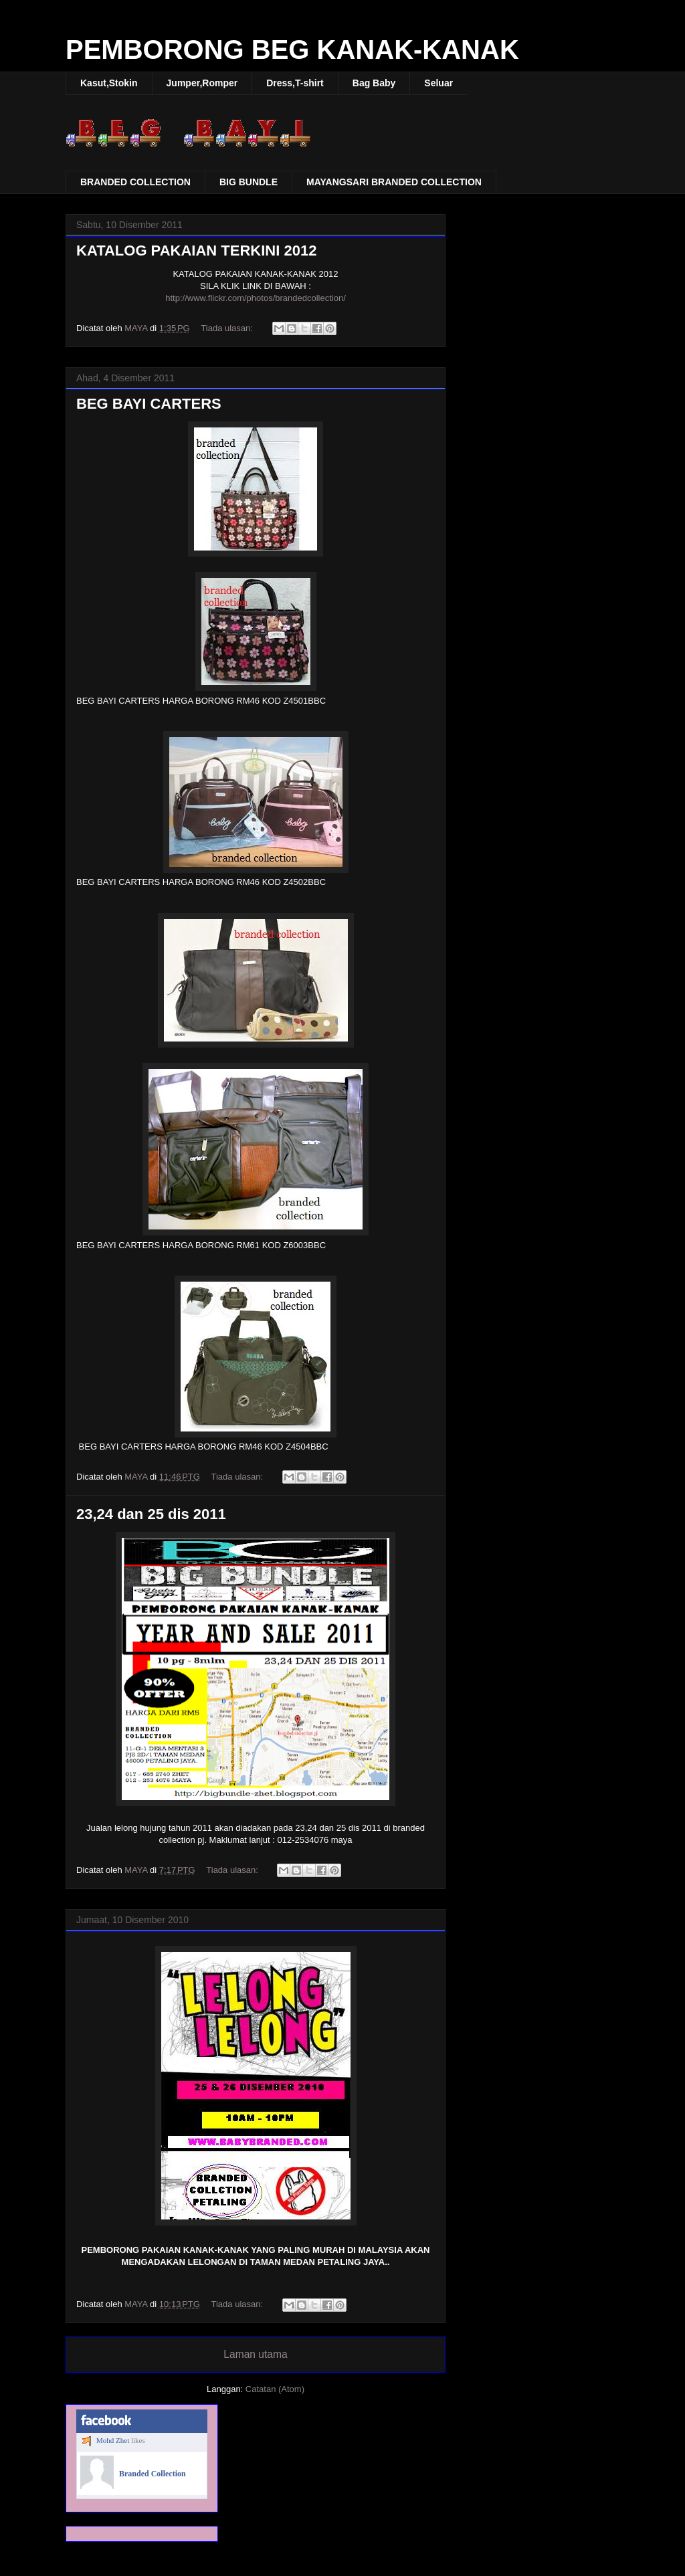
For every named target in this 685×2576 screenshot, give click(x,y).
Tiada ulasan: (228, 328)
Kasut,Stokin (109, 83)
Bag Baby (374, 83)
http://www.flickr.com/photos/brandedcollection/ (255, 298)
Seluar (438, 83)
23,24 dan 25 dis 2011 (151, 1514)
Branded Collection (152, 2473)
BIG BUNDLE (248, 182)
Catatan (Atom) (275, 2389)
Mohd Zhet (112, 2440)
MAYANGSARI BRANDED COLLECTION (394, 182)
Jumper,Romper (202, 83)
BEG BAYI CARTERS (148, 403)
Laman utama (255, 2354)
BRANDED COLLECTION (135, 182)
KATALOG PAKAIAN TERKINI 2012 (196, 250)
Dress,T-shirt (295, 83)
